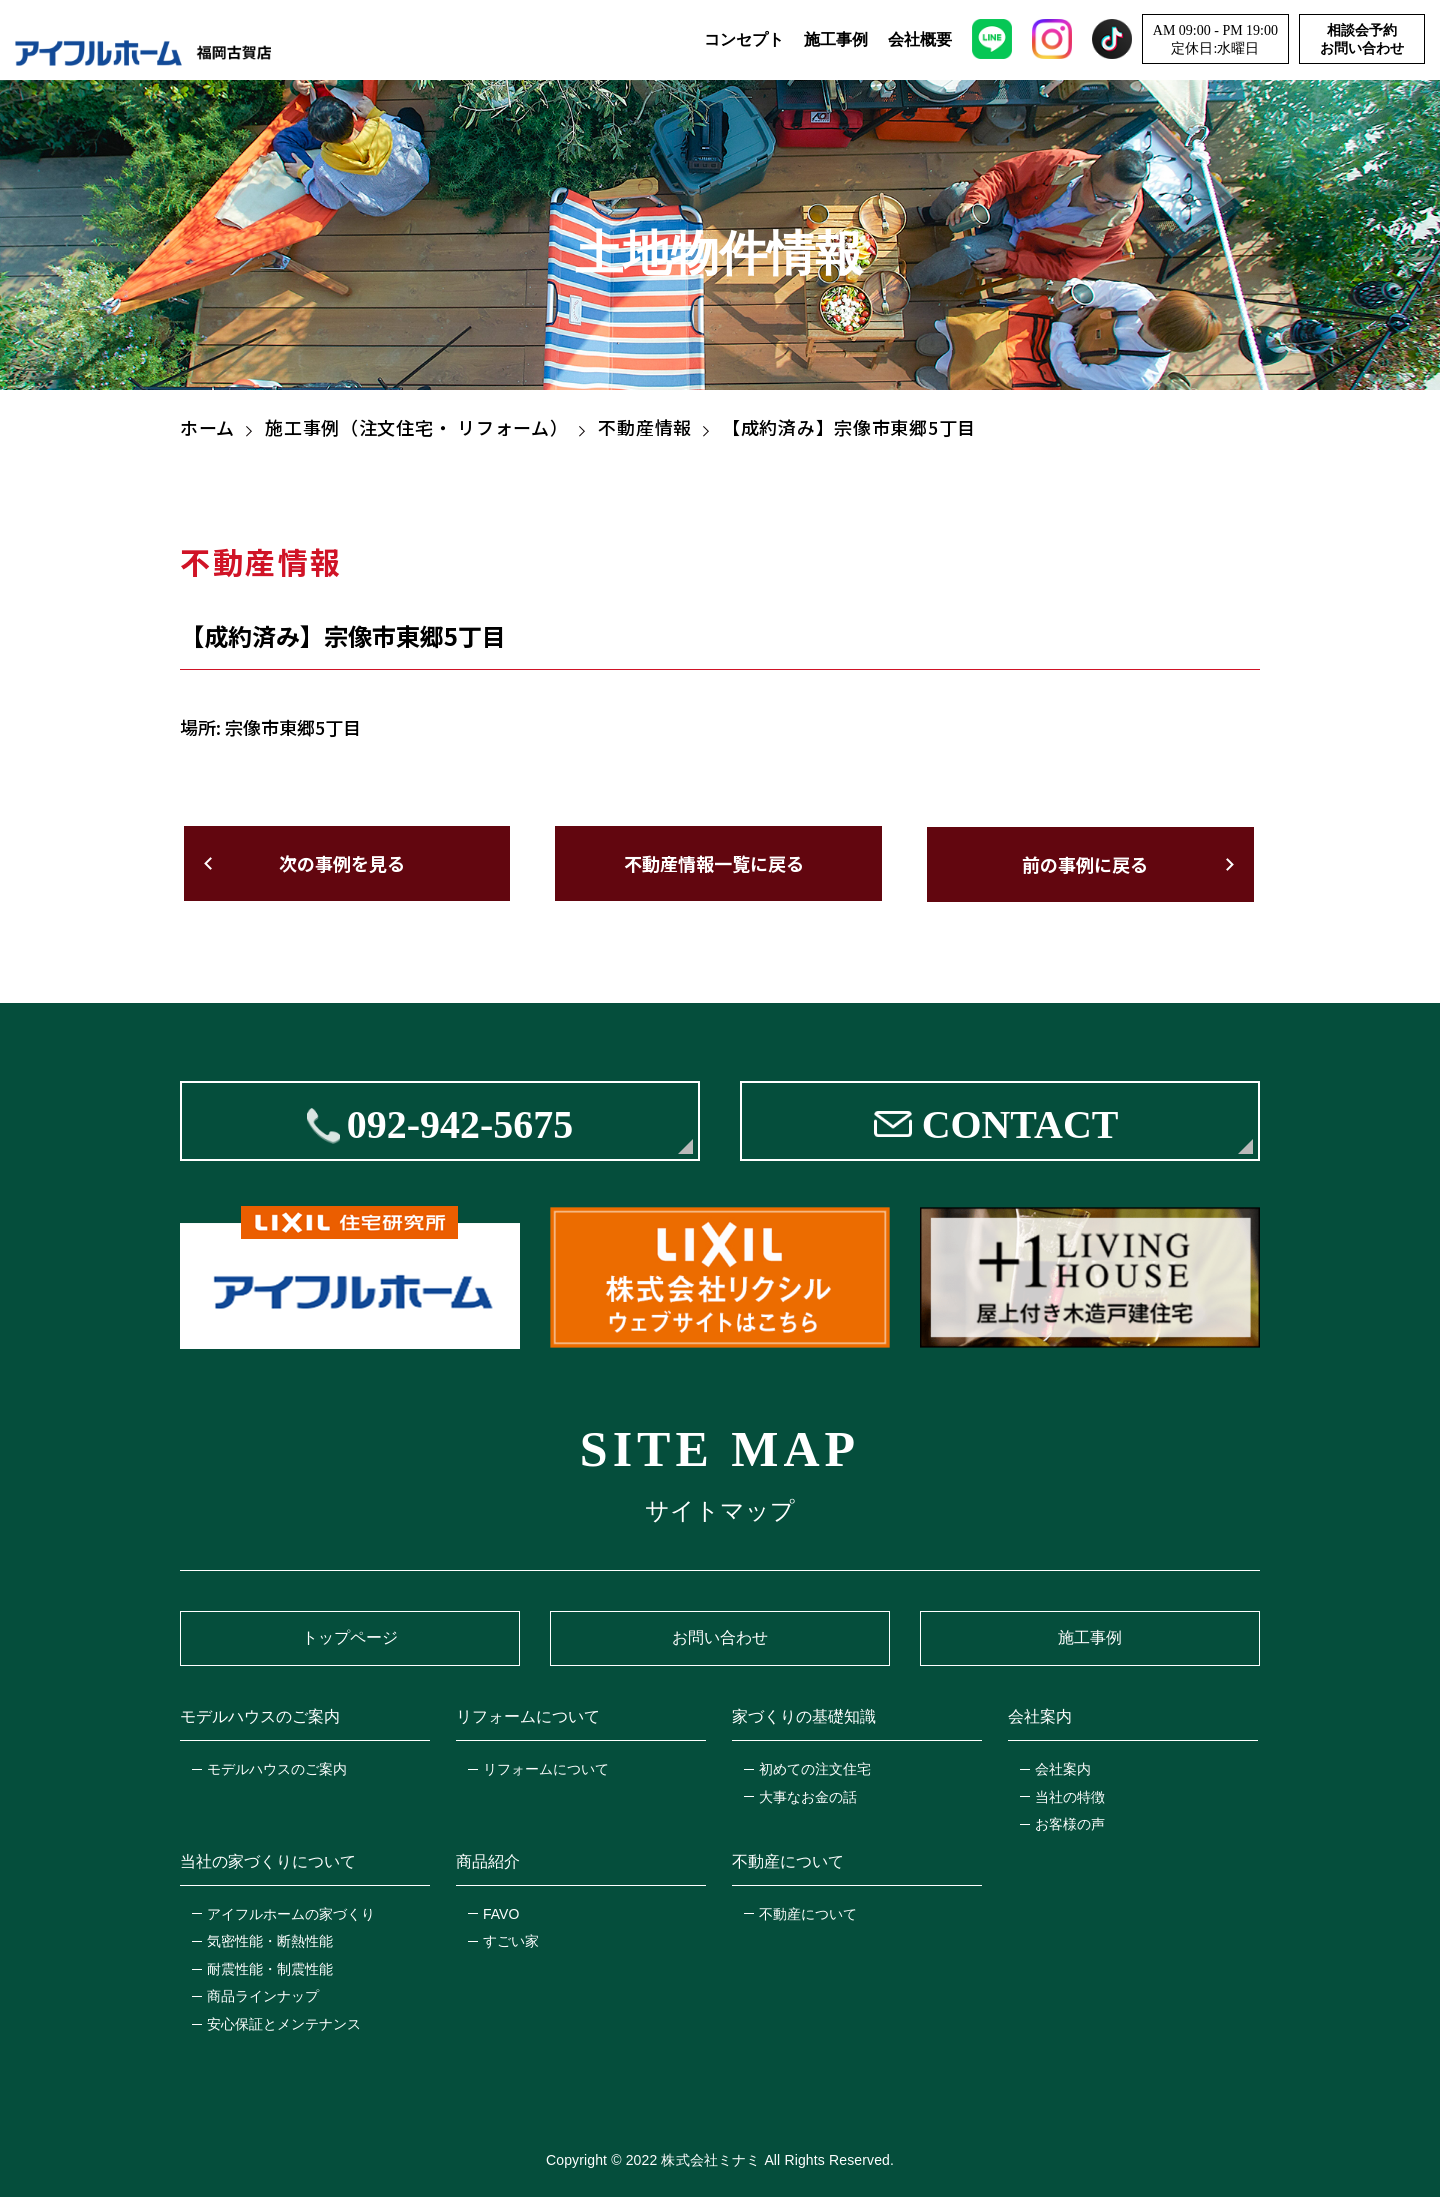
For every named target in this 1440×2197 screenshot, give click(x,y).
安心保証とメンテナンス (284, 2022)
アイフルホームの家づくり (291, 1912)
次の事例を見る (340, 863)
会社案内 (1063, 1767)
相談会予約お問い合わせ (1362, 40)
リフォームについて (546, 1767)
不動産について (808, 1912)
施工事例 (836, 40)
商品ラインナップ (263, 1995)
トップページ (350, 1636)
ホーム (207, 427)
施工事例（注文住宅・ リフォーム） (416, 427)
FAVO (501, 1912)
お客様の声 (1070, 1823)
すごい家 (511, 1940)
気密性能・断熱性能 (270, 1940)
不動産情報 (645, 427)
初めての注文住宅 (815, 1767)
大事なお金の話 (808, 1795)
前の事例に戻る (1088, 863)
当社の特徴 (1070, 1795)
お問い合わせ (720, 1636)
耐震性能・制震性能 (270, 1967)
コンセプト (744, 40)
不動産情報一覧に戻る (714, 863)
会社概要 (920, 40)
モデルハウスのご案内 (277, 1767)
